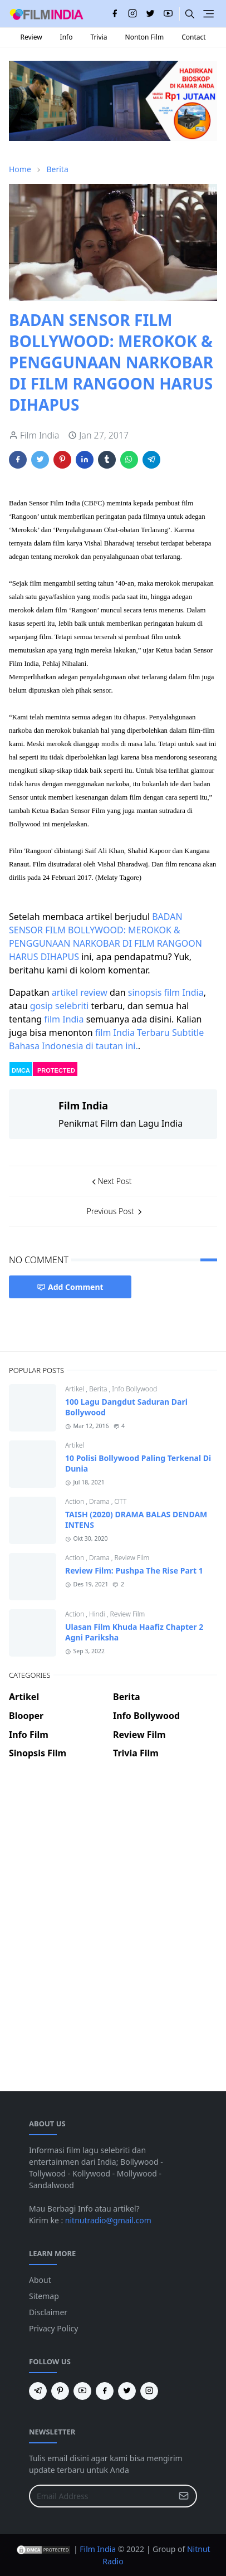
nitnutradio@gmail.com (108, 2220)
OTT (121, 1501)
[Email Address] (101, 2496)
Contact (193, 37)
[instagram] (132, 14)
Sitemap (44, 2296)
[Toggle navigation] (208, 13)
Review (31, 37)
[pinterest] (60, 2391)
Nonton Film (144, 37)
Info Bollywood (134, 1389)
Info (66, 37)
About (40, 2280)
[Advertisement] (113, 1808)
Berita (99, 1389)
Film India (98, 2549)
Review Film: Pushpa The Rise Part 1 (134, 1570)
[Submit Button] (183, 2496)
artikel (65, 992)
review (93, 992)
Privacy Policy (53, 2328)
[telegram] (38, 2391)
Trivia (98, 37)
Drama (100, 1501)
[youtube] (168, 14)
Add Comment (70, 1287)
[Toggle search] (190, 14)
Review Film (132, 1557)
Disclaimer (48, 2312)
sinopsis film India (166, 992)
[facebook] (115, 14)
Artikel (75, 1389)
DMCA (21, 1070)
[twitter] (150, 14)
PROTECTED (56, 1070)
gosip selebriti (59, 1006)
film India (63, 1019)
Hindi (98, 1614)
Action (75, 1501)
